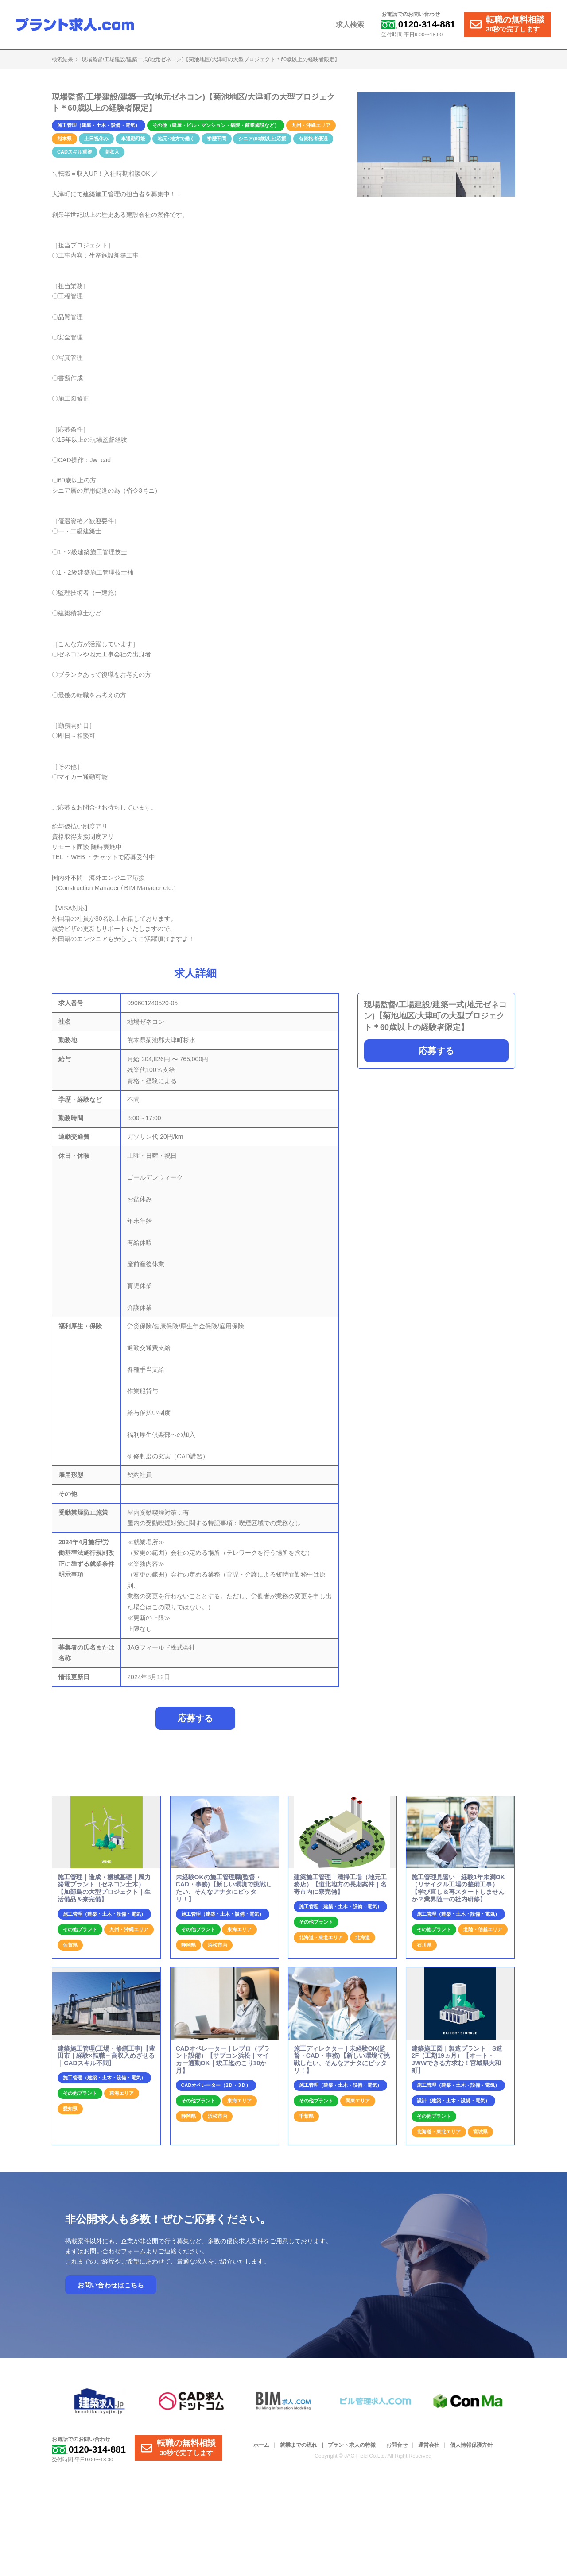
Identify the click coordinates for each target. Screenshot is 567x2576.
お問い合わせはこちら (111, 2286)
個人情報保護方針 (471, 2446)
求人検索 (351, 24)
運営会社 (428, 2446)
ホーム (261, 2446)
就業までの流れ (298, 2446)
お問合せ (397, 2446)
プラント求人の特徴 (352, 2446)
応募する (436, 1051)
